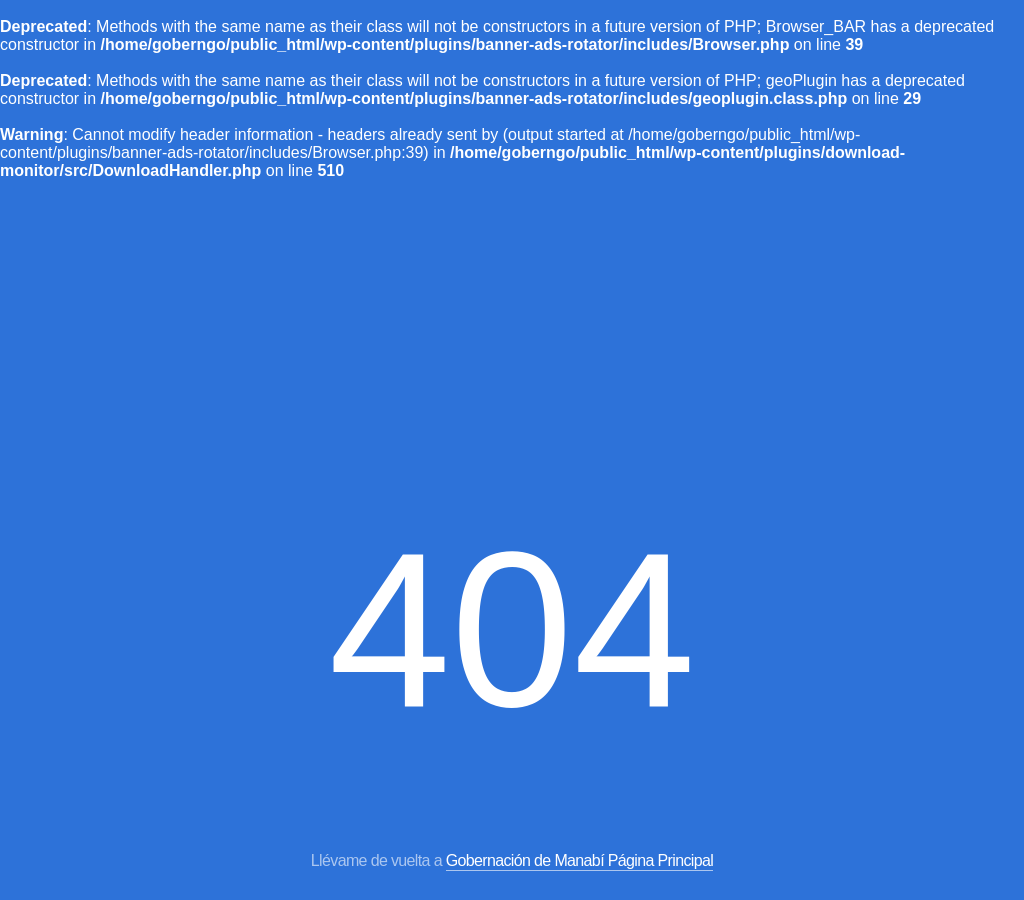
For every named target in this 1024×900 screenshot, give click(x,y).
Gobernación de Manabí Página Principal (579, 860)
